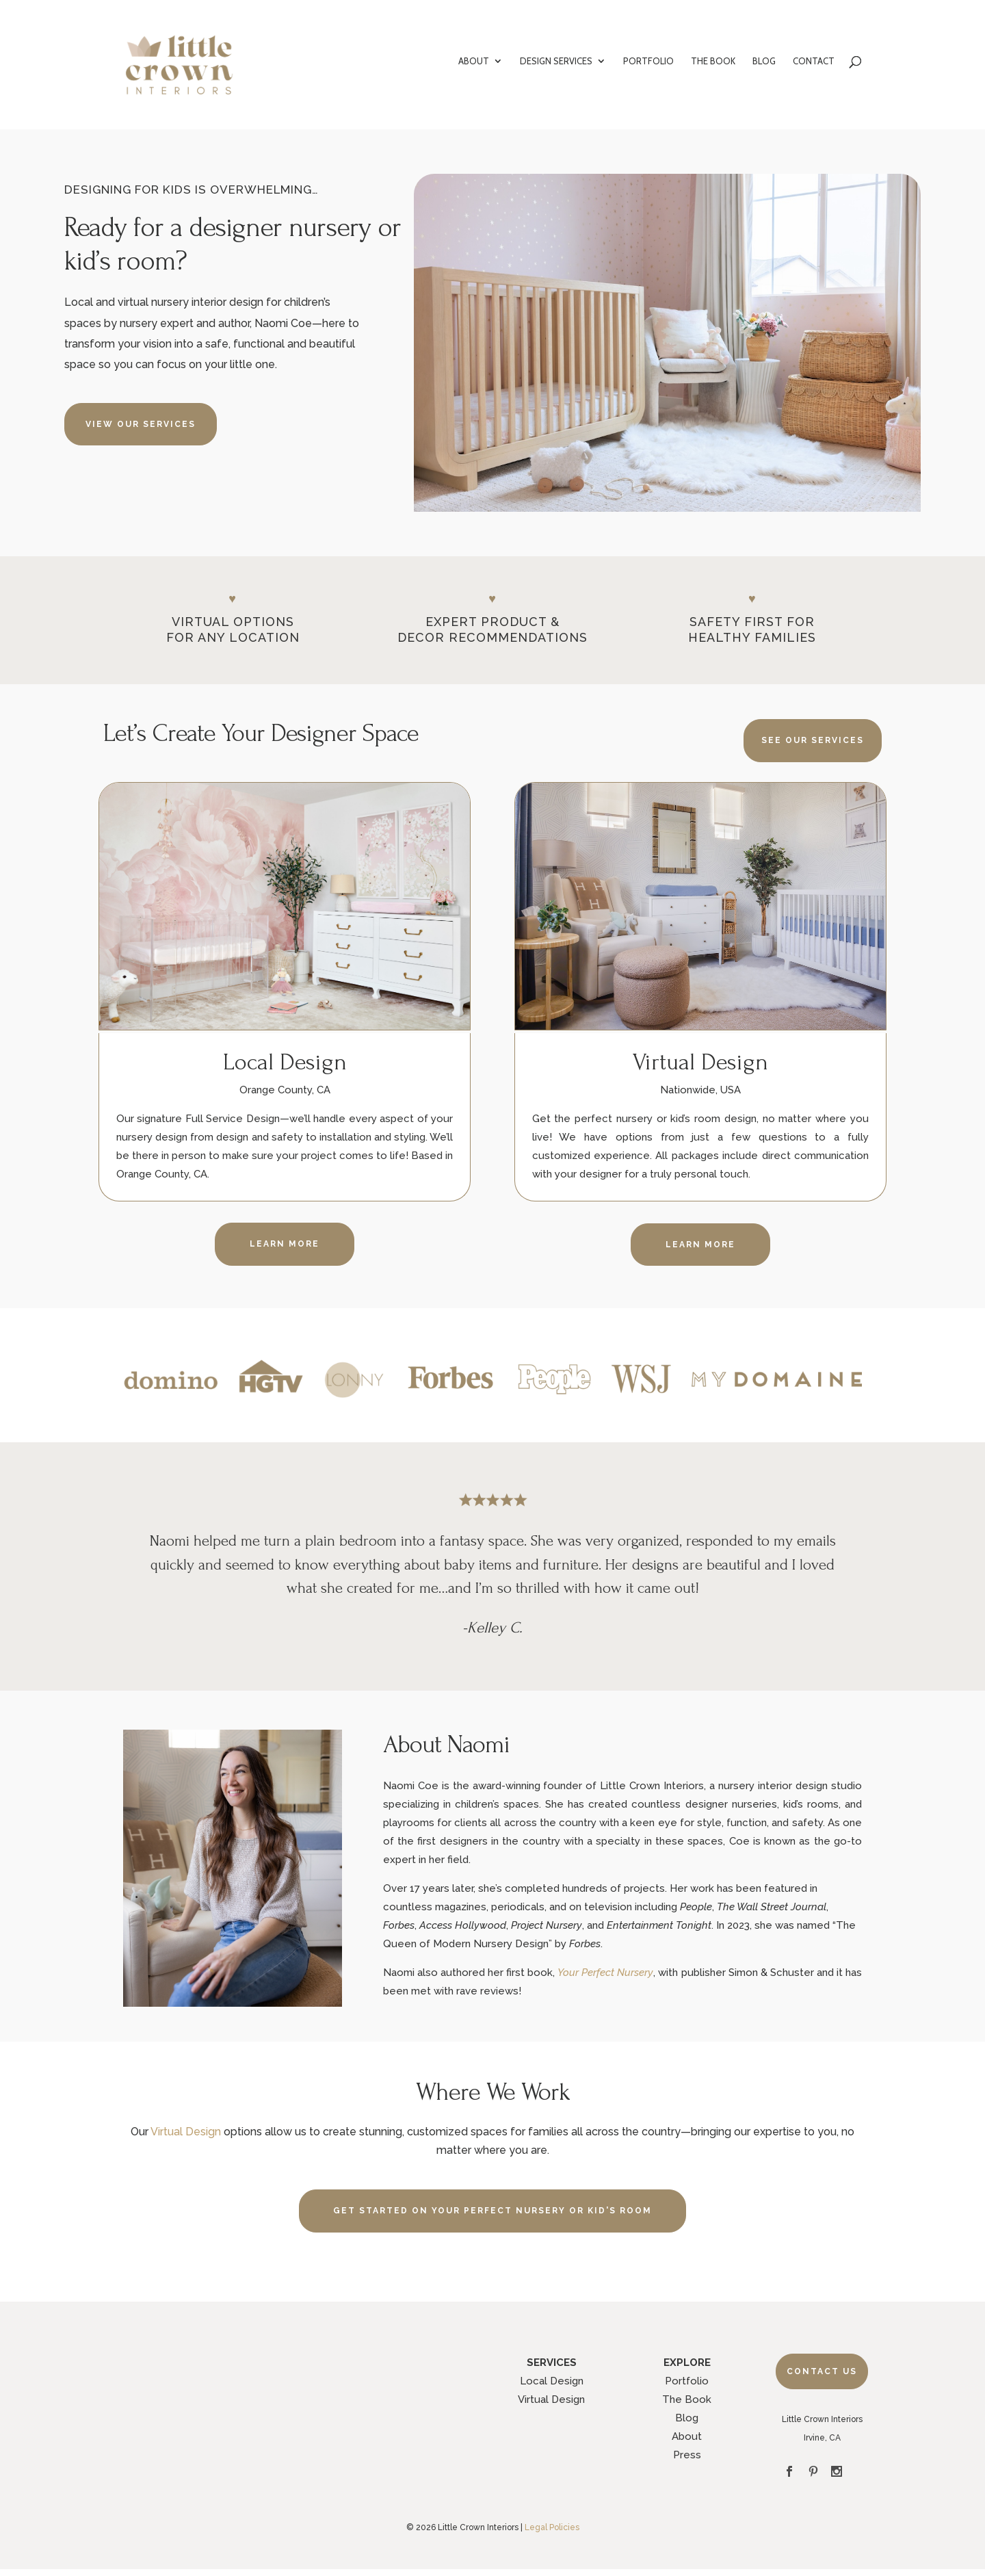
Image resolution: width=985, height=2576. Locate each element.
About (687, 2436)
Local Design (551, 2381)
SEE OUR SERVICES (812, 740)
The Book (686, 2399)
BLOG (764, 61)
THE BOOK (713, 61)
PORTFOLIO (648, 61)
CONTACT (814, 61)
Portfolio (687, 2381)
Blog (686, 2418)
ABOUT (473, 61)
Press (687, 2455)
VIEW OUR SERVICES (141, 424)
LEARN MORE (284, 1244)
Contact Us (822, 2371)
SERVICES (552, 2362)
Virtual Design (185, 2131)
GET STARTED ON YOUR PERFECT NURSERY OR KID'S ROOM (492, 2210)
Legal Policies (552, 2527)
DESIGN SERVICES (556, 61)
